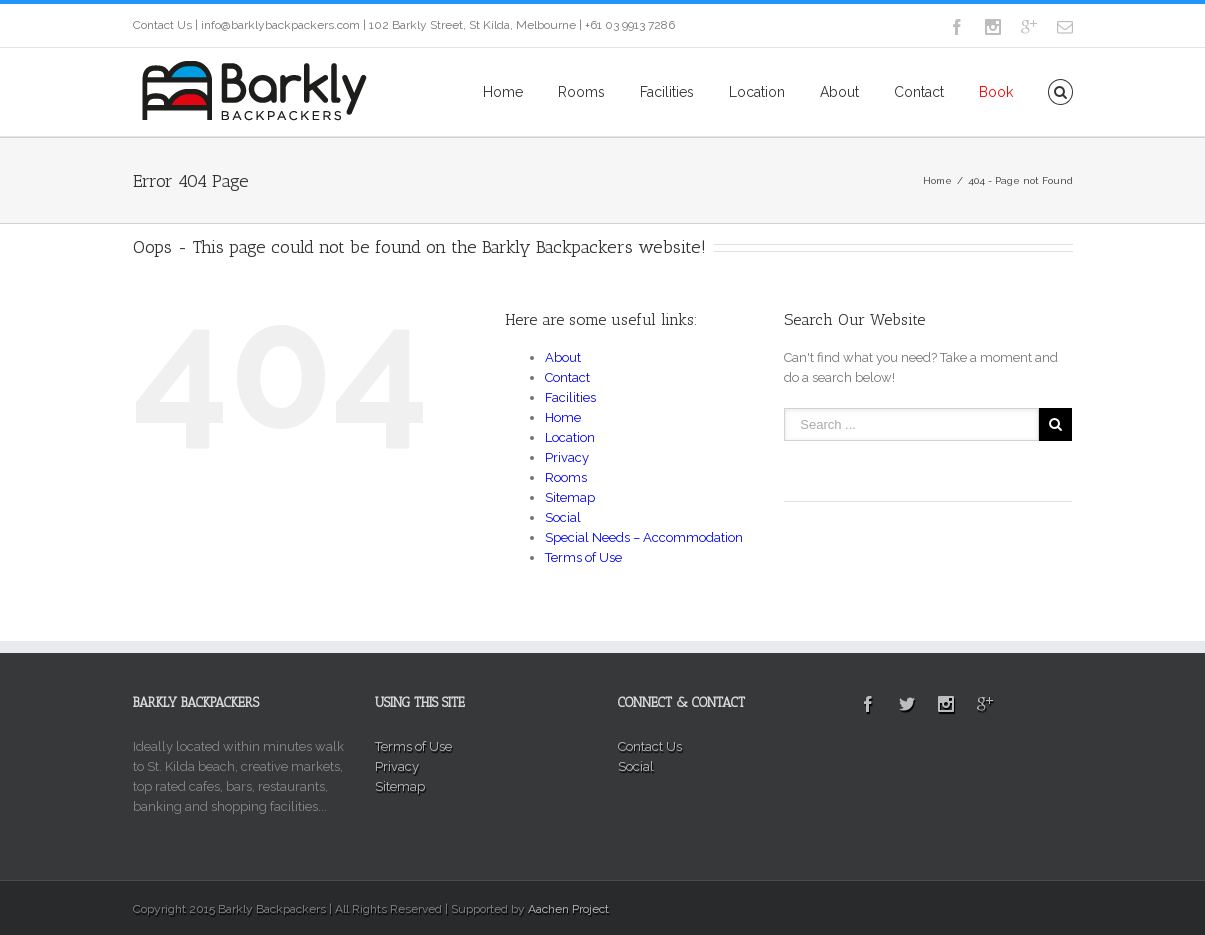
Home (503, 92)
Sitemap (570, 497)
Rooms (581, 92)
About (839, 92)
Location (757, 92)
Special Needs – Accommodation (644, 537)
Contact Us (162, 25)
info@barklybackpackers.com (280, 25)
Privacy (567, 457)
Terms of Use (583, 557)
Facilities (667, 92)
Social (563, 517)
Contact (919, 92)
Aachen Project (568, 909)
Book (996, 92)
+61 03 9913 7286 (630, 25)
